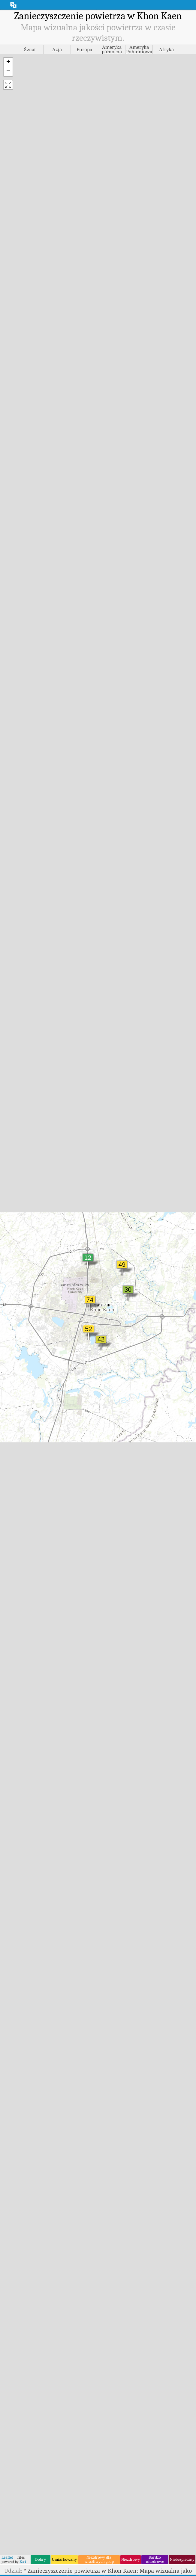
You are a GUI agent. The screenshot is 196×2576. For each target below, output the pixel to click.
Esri (23, 2560)
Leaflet (7, 2556)
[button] (8, 62)
